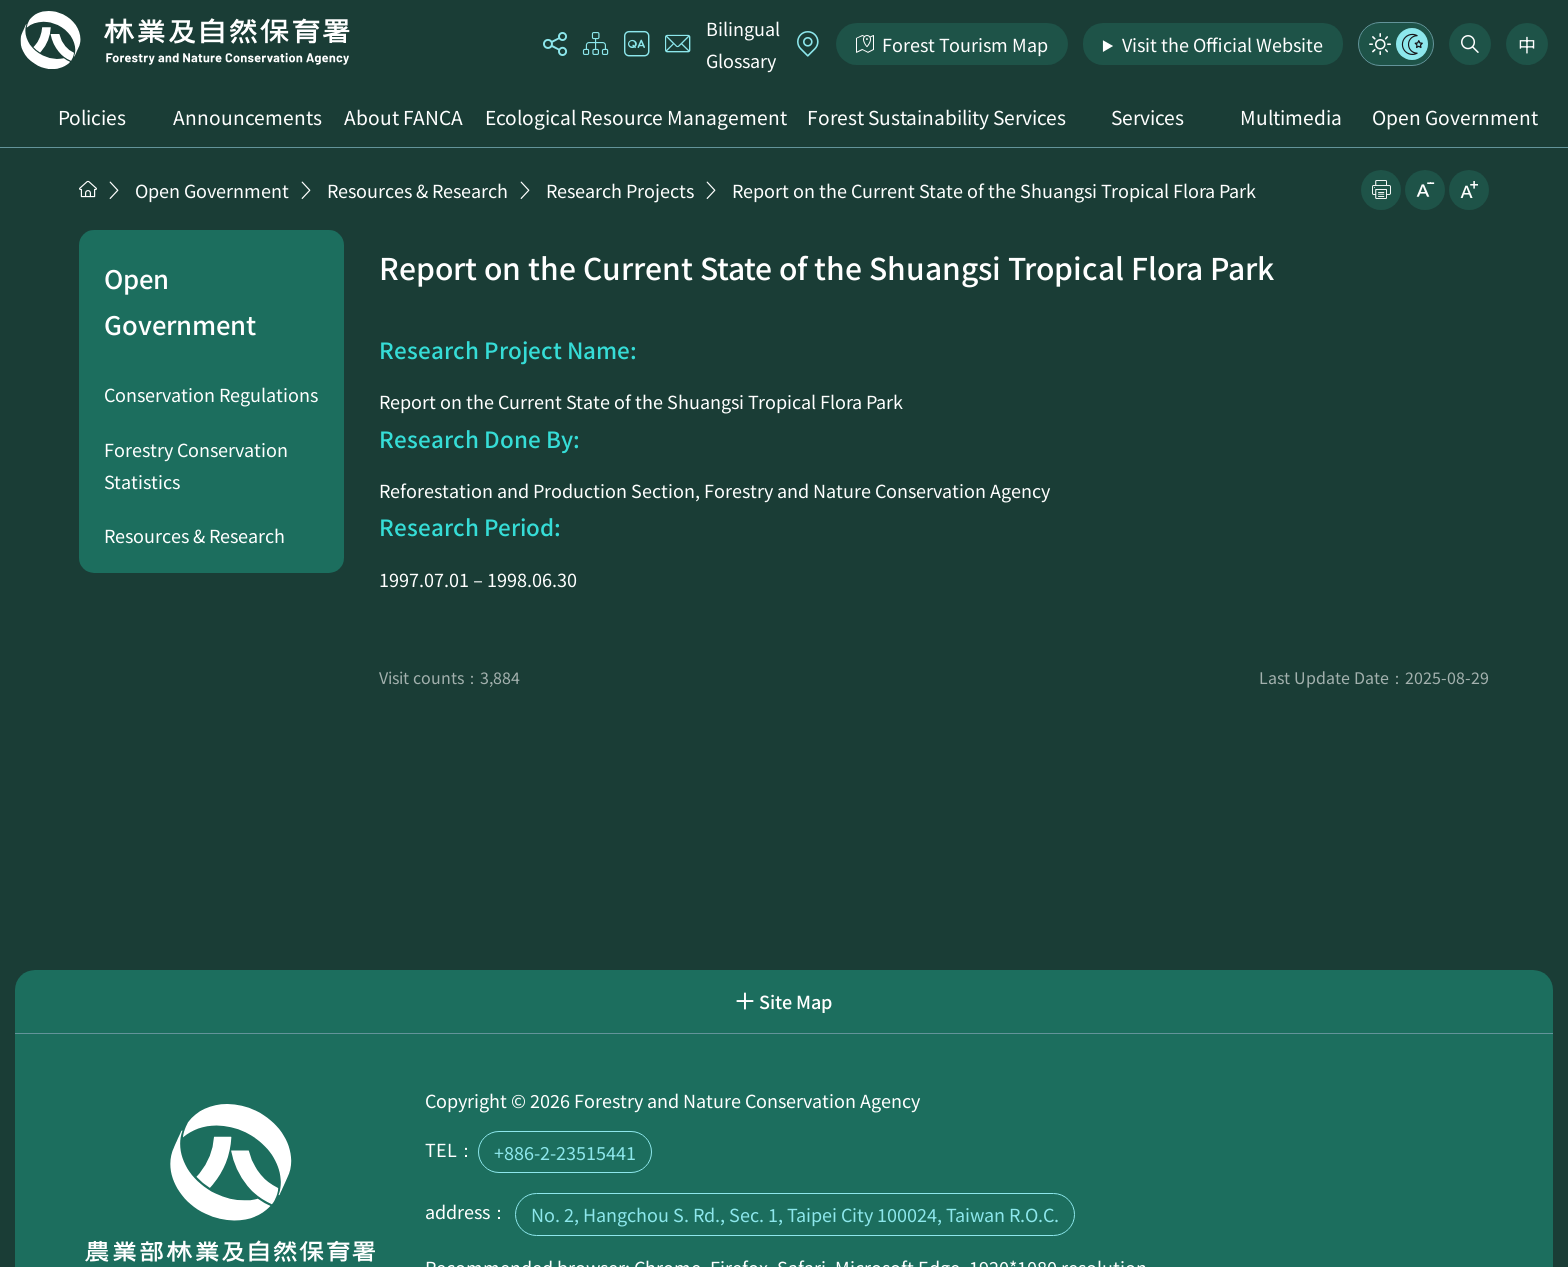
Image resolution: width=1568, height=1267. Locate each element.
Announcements (247, 117)
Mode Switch (1396, 44)
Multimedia (1291, 117)
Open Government (1455, 117)
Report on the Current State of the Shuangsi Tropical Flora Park (994, 190)
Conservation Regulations (211, 394)
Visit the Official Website (1222, 44)
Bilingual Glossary (743, 44)
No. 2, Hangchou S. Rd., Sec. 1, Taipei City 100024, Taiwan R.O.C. (795, 1214)
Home (185, 40)
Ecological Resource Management (636, 117)
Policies (92, 117)
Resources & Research (417, 190)
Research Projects (620, 190)
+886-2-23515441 (565, 1152)
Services (1147, 117)
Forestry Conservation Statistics (196, 465)
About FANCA (403, 117)
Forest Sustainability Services (936, 117)
